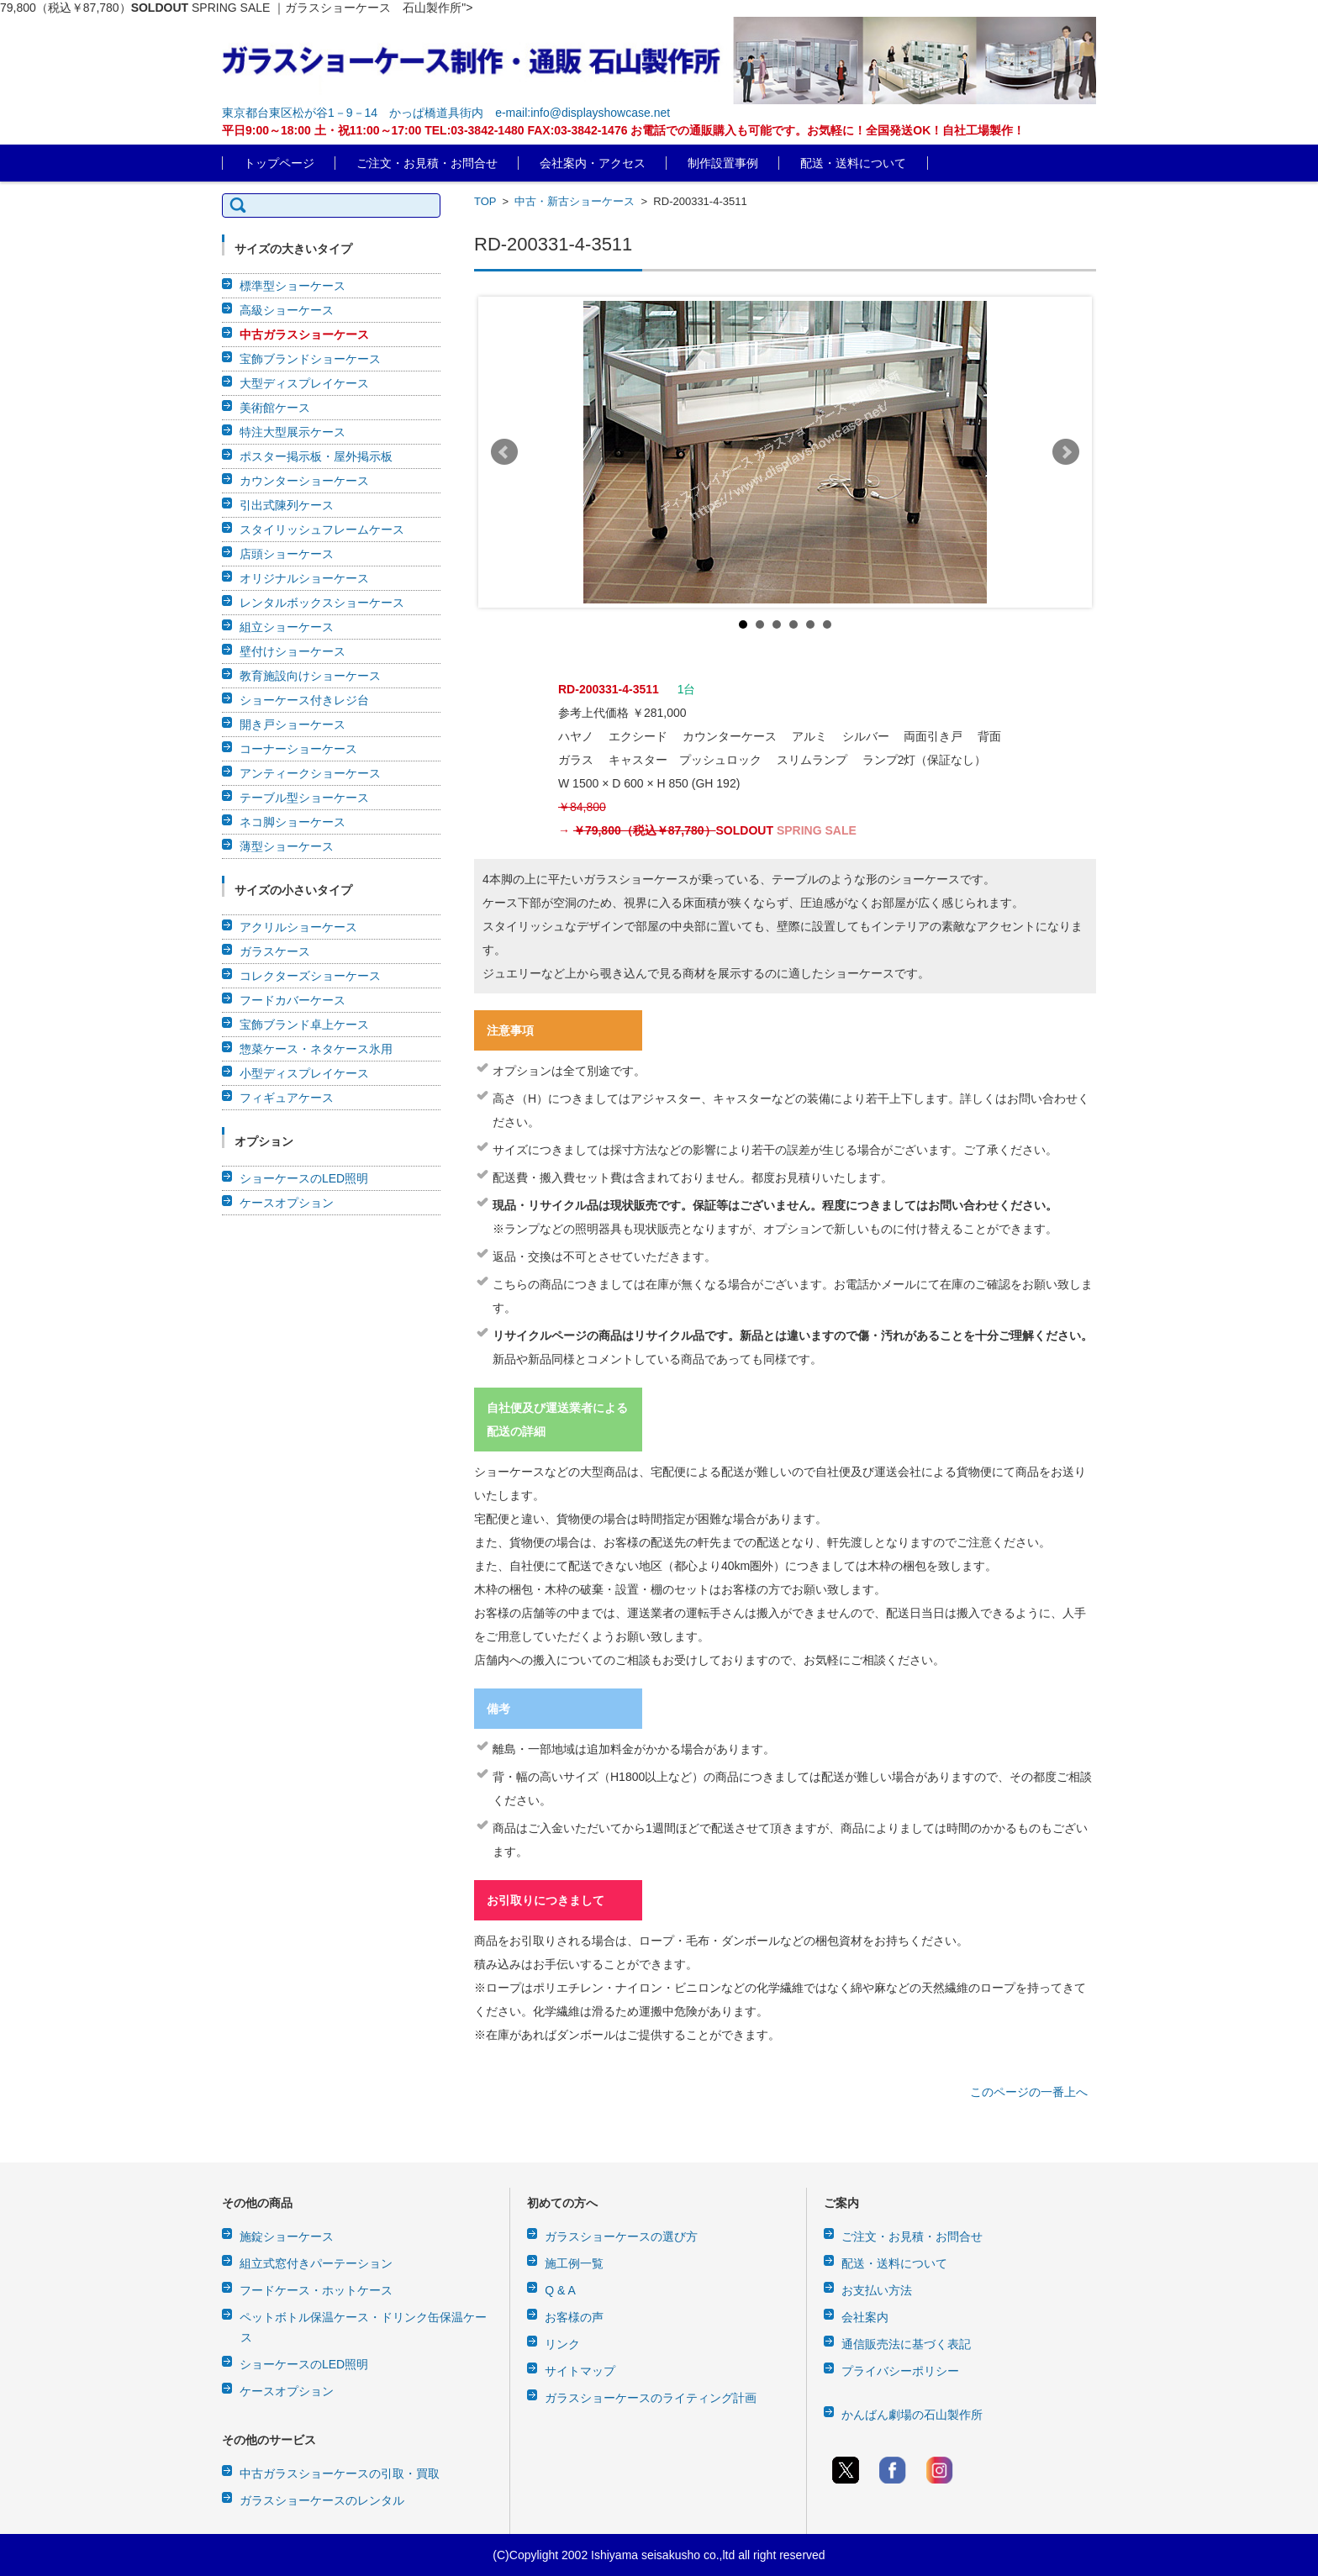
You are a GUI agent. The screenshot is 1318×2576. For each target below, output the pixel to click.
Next (1065, 452)
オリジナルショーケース (304, 578)
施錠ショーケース (287, 2236)
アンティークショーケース (310, 773)
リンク (562, 2344)
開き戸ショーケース (292, 724)
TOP (485, 201)
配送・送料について (853, 163)
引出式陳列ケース (287, 505)
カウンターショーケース (304, 480)
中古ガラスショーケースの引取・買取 (340, 2473)
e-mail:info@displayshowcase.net (582, 112)
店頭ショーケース (287, 554)
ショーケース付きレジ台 (304, 700)
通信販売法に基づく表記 (906, 2344)
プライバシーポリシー (900, 2371)
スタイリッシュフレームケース (322, 529)
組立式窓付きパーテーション (316, 2263)
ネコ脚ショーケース (292, 822)
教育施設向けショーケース (310, 675)
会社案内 (864, 2317)
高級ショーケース (287, 310)
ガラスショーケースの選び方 (621, 2236)
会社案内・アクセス (593, 163)
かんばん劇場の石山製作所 (912, 2414)
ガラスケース (275, 951)
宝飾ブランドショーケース (310, 359)
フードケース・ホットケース (316, 2290)
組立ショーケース (287, 627)
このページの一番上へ (1029, 2092)
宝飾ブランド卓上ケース (304, 1024)
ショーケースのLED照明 (304, 1178)
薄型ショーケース (287, 846)
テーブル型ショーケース (304, 797)
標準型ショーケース (292, 285)
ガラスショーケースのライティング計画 (651, 2398)
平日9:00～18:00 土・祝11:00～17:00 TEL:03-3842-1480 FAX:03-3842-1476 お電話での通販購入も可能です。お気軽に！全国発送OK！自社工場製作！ (623, 130)
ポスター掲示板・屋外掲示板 (316, 456)
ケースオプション (287, 1202)
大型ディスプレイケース (304, 383)
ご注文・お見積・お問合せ (427, 163)
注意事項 (510, 1030)
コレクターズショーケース (310, 975)
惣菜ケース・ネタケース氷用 (316, 1049)
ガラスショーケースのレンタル (322, 2500)
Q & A (560, 2290)
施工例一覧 (574, 2263)
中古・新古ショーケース (574, 201)
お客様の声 (574, 2317)
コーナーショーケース (298, 749)
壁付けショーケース (292, 651)
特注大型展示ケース (292, 432)
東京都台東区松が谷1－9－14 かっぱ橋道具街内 (352, 112)
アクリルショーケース (298, 927)
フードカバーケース (292, 1000)
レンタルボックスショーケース (322, 602)
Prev (504, 452)
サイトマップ (580, 2371)
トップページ (279, 163)
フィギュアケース (287, 1097)
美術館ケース (275, 407)
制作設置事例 (723, 163)
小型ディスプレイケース (304, 1073)
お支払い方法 (876, 2290)
